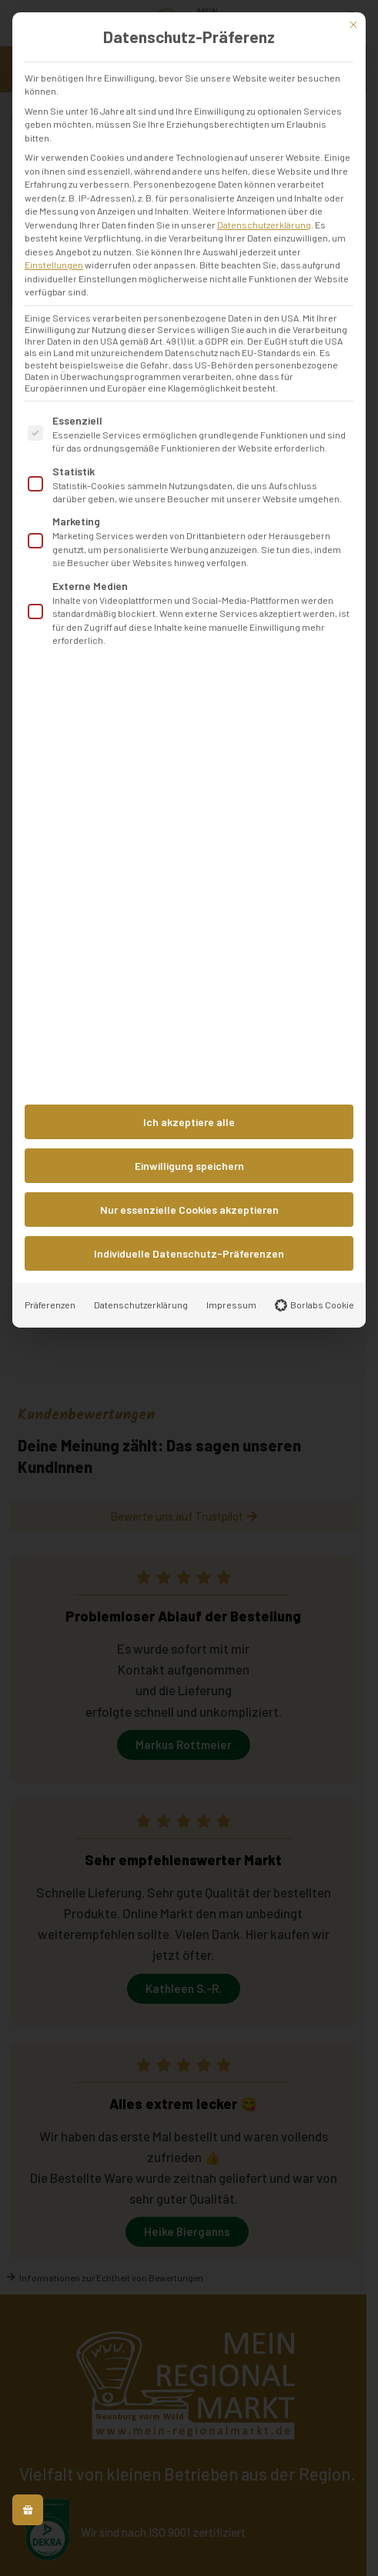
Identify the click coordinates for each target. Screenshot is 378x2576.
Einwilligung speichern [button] (189, 1165)
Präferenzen (50, 1304)
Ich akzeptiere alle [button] (189, 1121)
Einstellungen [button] (54, 264)
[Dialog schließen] (353, 24)
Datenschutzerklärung (264, 224)
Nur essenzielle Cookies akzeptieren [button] (189, 1209)
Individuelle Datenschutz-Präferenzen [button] (189, 1253)
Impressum (231, 1304)
